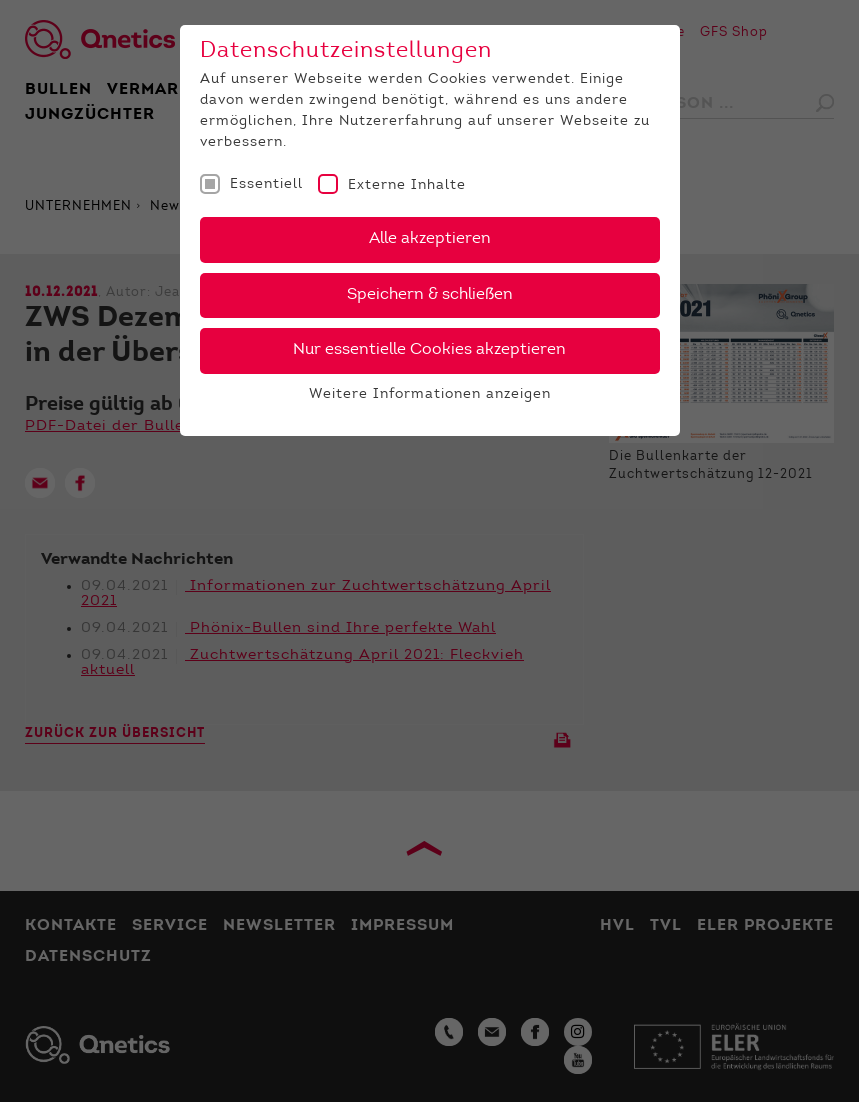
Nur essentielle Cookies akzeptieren (429, 350)
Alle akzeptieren (430, 239)
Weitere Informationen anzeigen (430, 395)
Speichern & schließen (430, 295)
